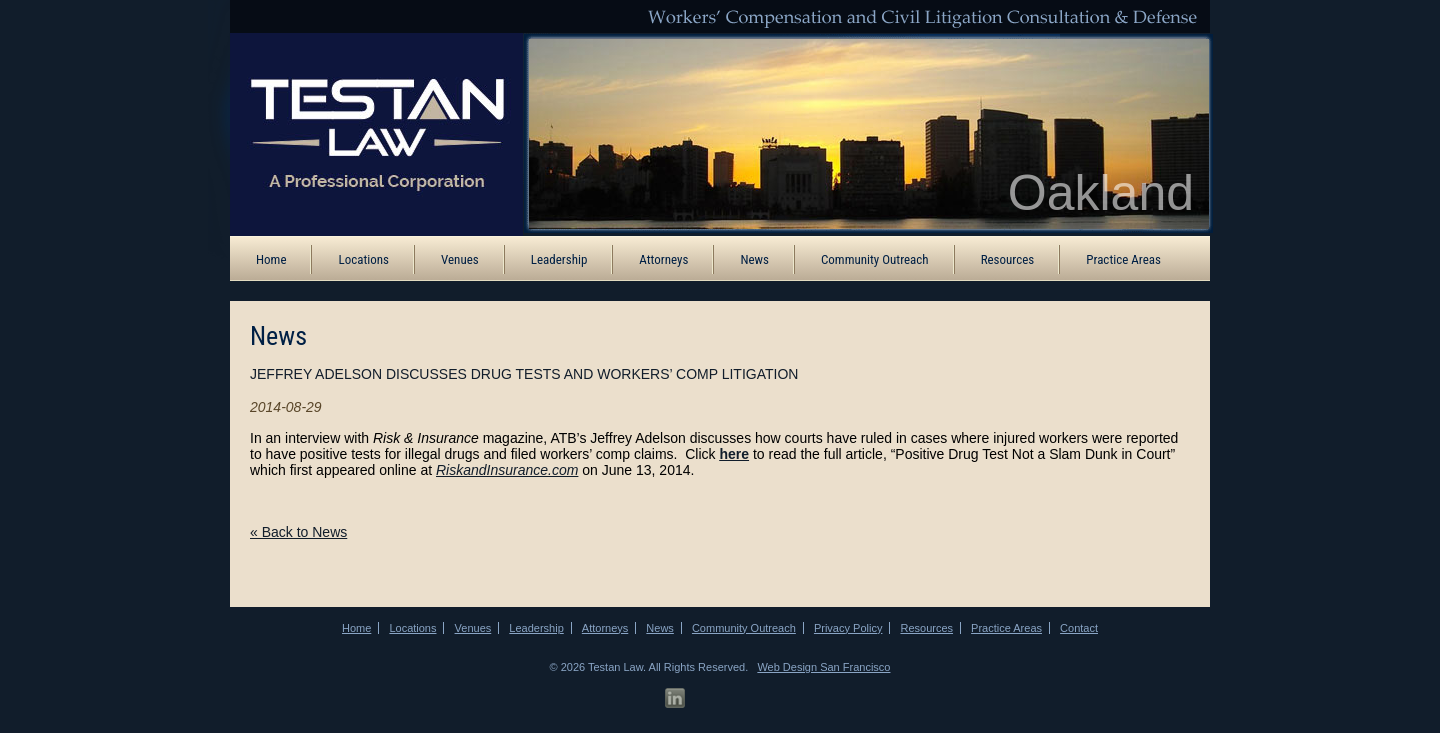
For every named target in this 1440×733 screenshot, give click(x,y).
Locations (363, 259)
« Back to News (298, 532)
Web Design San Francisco (823, 667)
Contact (1079, 628)
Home (271, 259)
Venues (460, 259)
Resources (1008, 259)
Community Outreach (875, 259)
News (754, 259)
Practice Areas (1123, 259)
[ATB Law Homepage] (363, 133)
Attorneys (663, 259)
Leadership (559, 259)
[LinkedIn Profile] (675, 698)
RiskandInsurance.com (507, 470)
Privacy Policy (848, 628)
